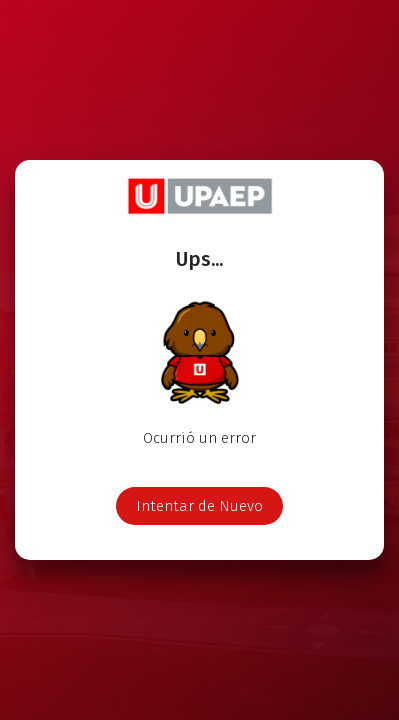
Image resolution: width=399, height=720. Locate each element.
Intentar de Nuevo (199, 506)
